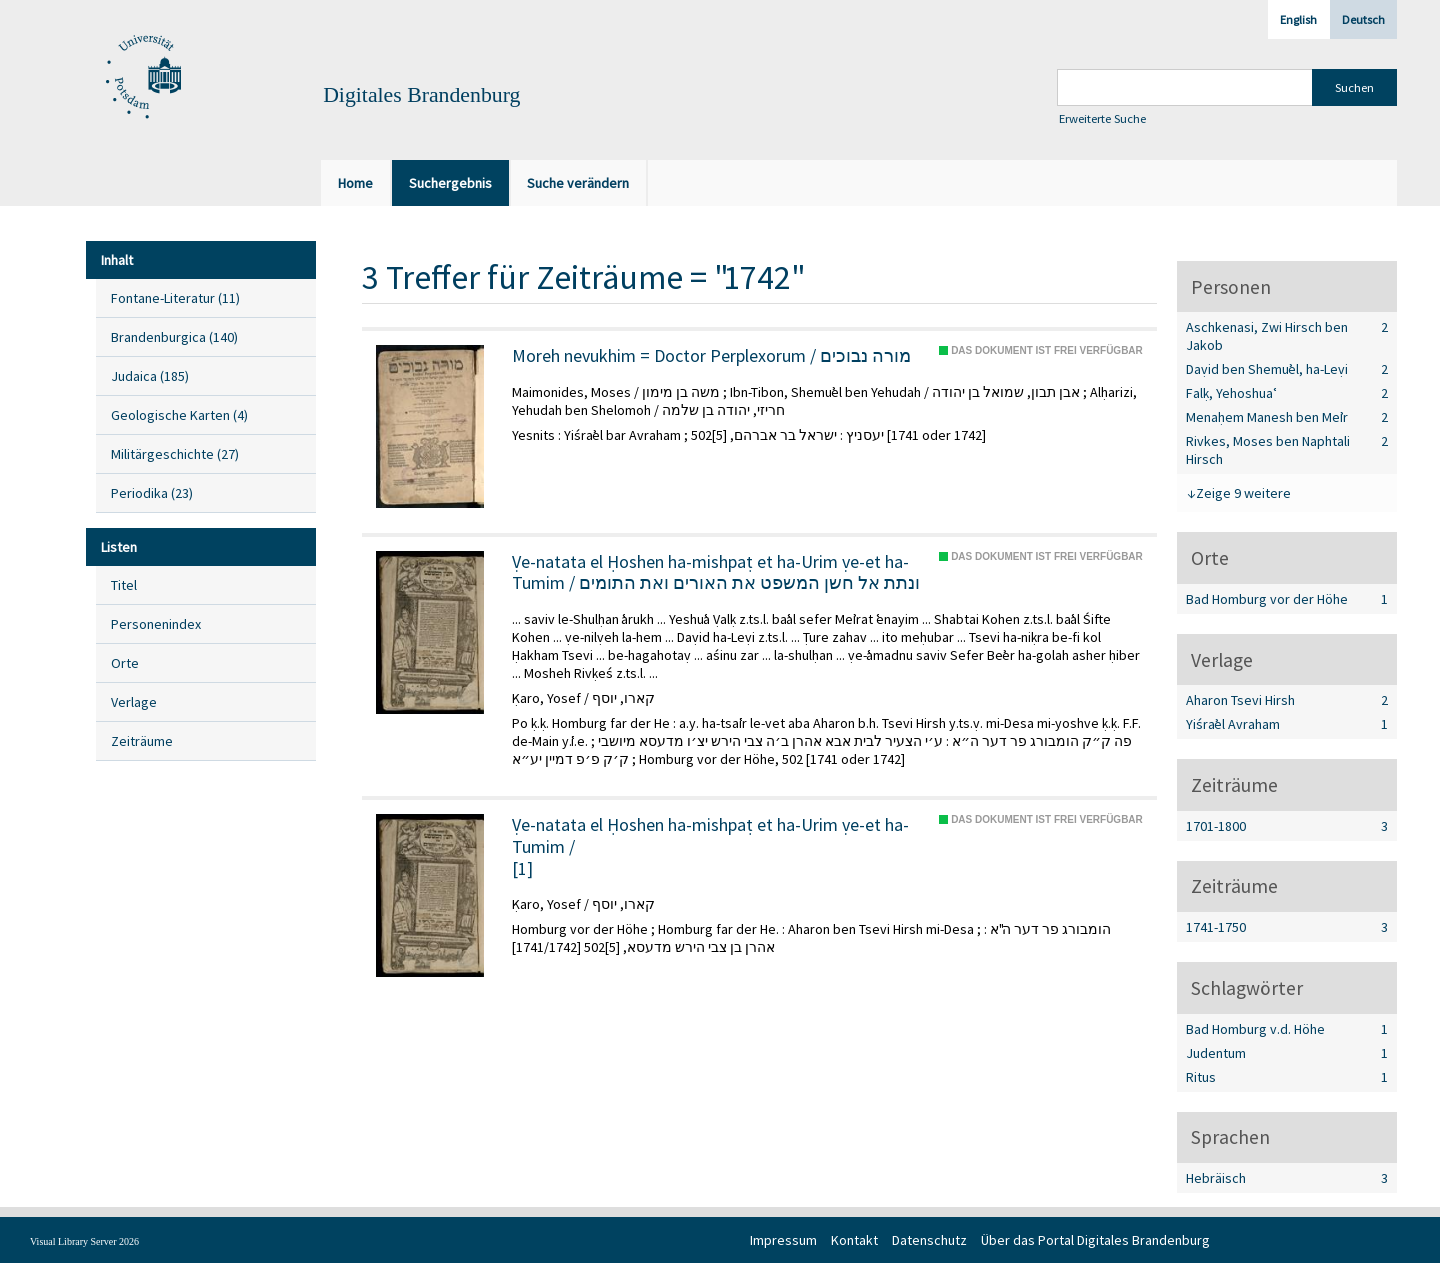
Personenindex (156, 624)
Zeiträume (142, 741)
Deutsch (1363, 19)
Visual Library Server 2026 (84, 1241)
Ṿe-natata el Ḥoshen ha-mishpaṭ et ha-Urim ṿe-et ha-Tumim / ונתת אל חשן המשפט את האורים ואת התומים (716, 572)
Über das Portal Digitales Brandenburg (1095, 1240)
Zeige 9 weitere (1243, 493)
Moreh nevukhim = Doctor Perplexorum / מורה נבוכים (711, 356)
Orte (125, 663)
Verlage (134, 702)
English (1298, 19)
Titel (124, 585)
